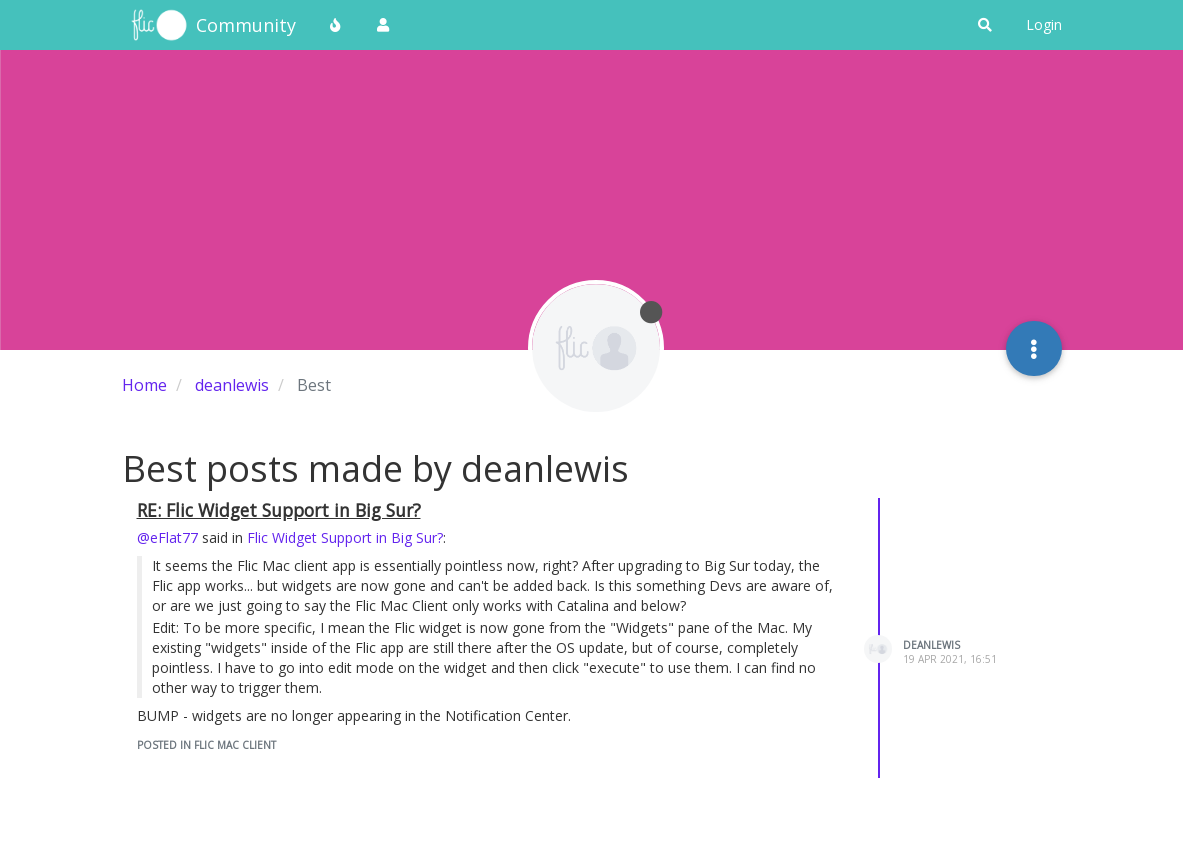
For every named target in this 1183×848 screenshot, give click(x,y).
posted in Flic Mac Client (206, 745)
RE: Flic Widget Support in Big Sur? (279, 510)
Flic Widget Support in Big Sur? (345, 537)
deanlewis (931, 645)
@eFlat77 (167, 537)
